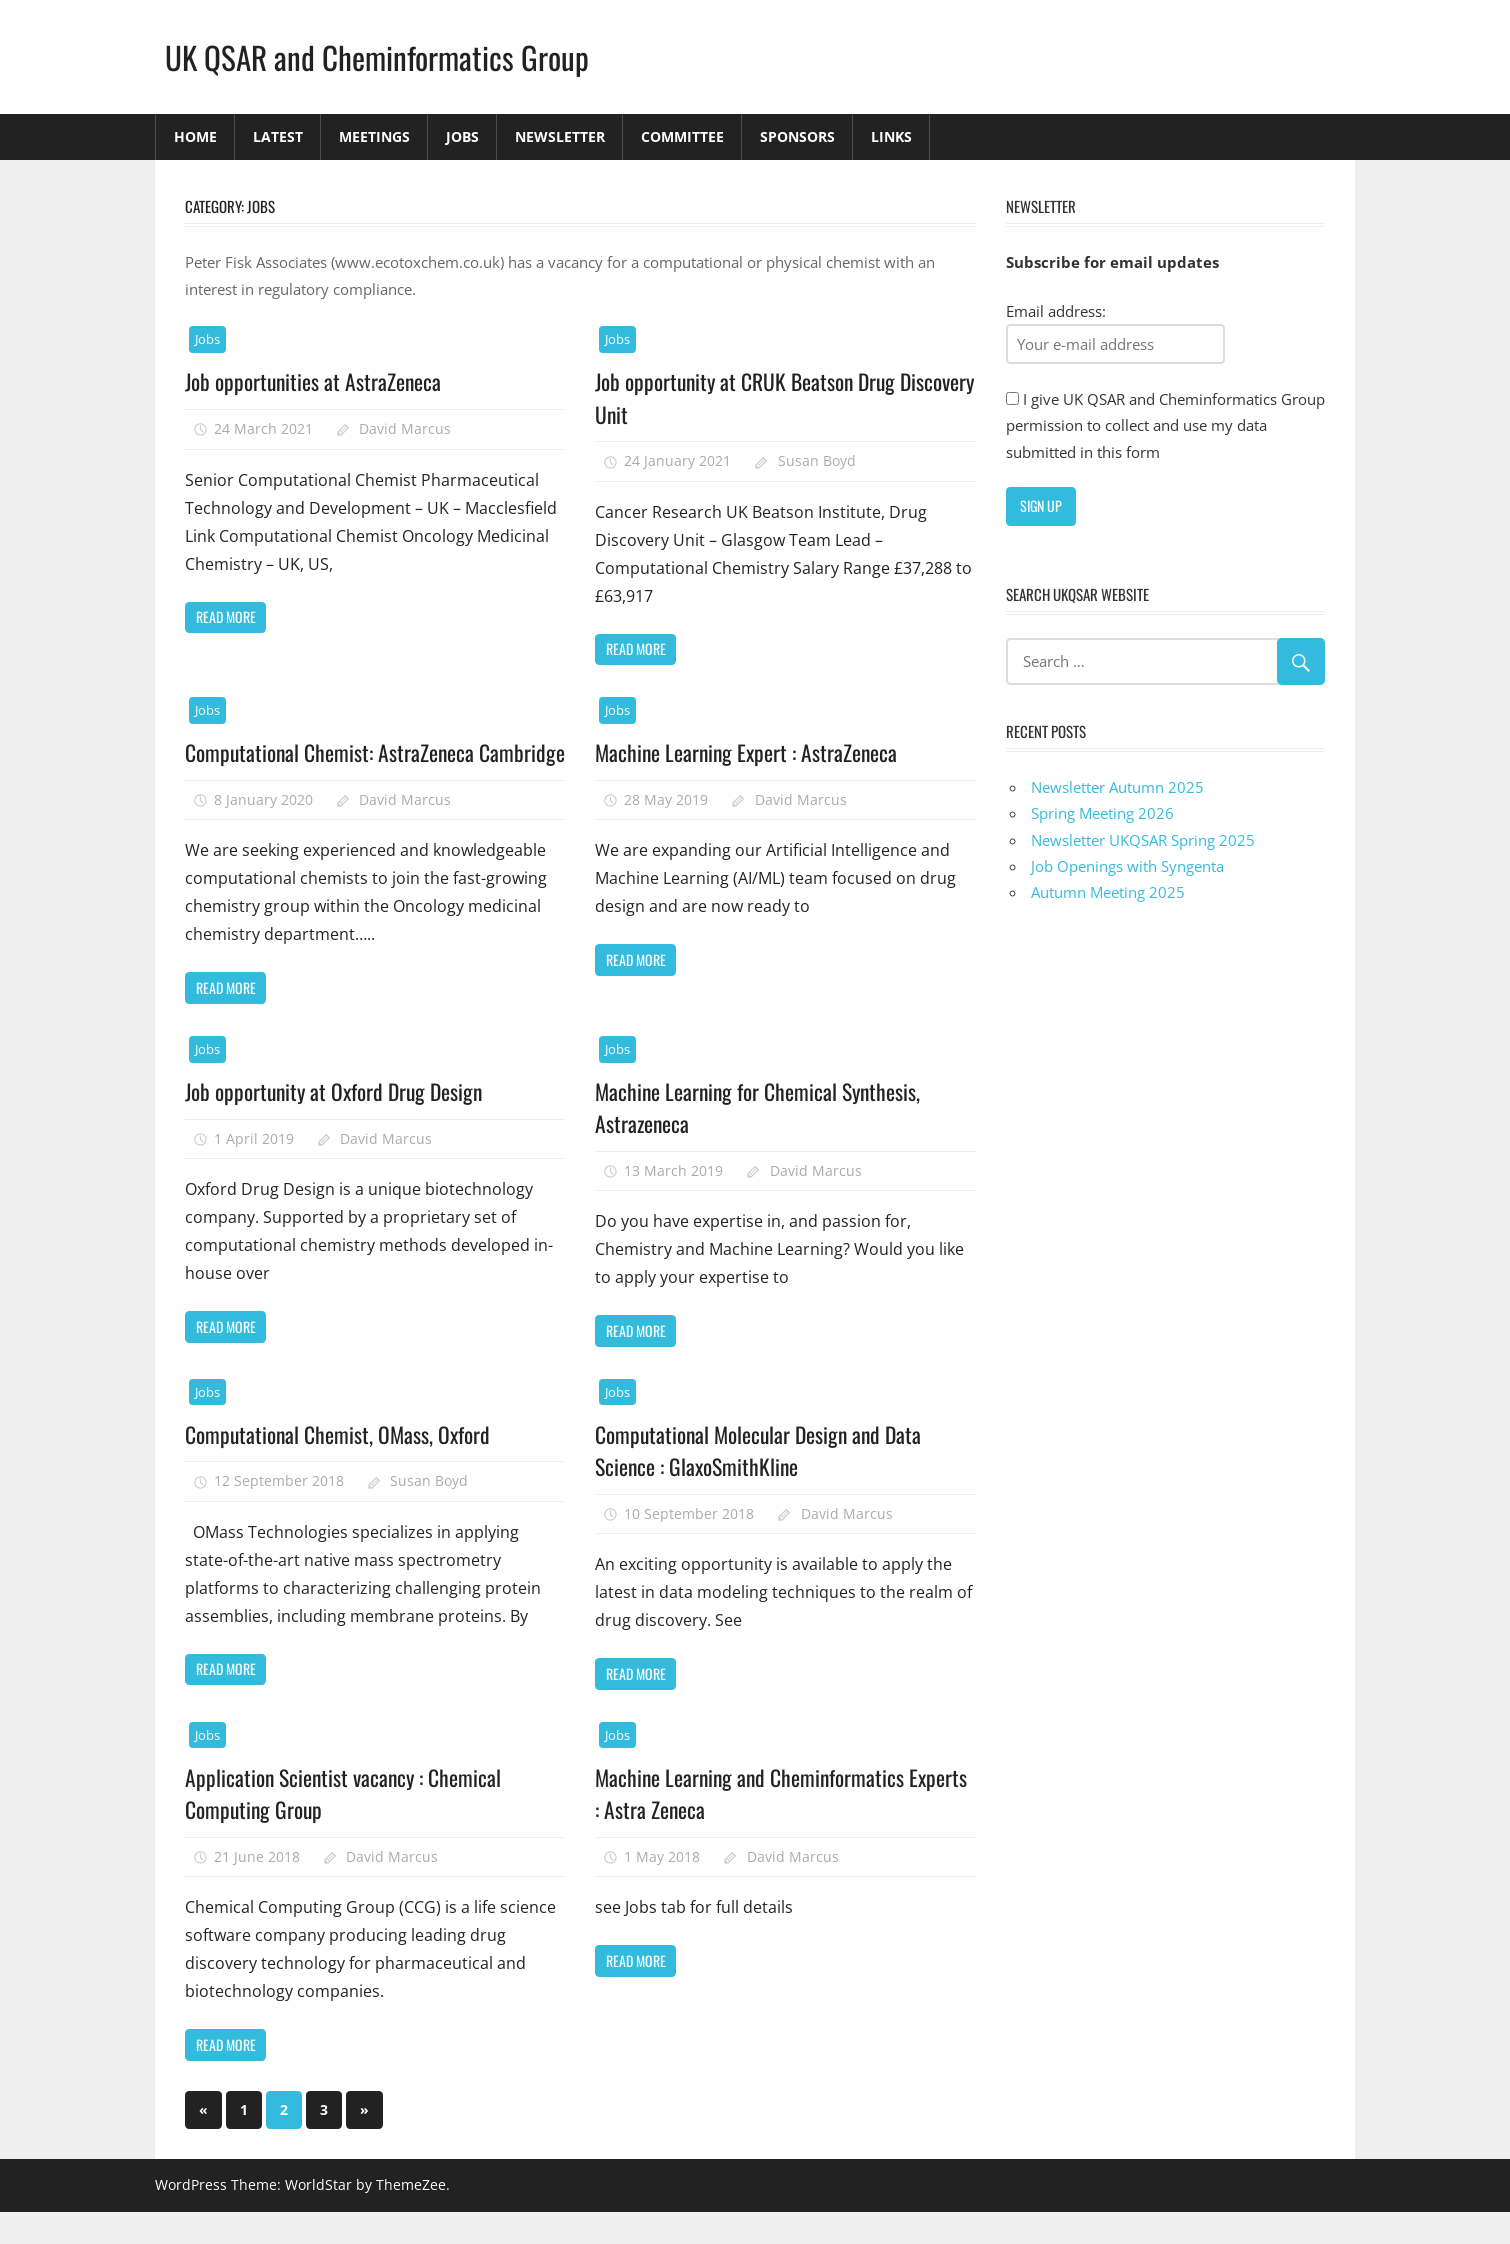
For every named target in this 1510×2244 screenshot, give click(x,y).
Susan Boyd (817, 460)
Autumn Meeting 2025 (1108, 892)
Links (891, 136)
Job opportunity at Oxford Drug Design (338, 1123)
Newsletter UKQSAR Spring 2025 (1143, 840)
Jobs (462, 136)
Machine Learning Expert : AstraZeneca (749, 752)
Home (195, 136)
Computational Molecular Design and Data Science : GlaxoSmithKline (762, 1482)
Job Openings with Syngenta (1127, 866)
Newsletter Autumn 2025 (1117, 787)
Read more (226, 616)
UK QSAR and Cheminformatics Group (380, 56)
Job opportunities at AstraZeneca (315, 381)
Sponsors (797, 136)
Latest (278, 136)
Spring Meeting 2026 (1102, 813)
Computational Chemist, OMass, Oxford (339, 1466)
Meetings (374, 136)
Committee (682, 136)
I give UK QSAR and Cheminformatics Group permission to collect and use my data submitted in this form (1165, 425)
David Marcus (405, 428)
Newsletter (560, 136)
